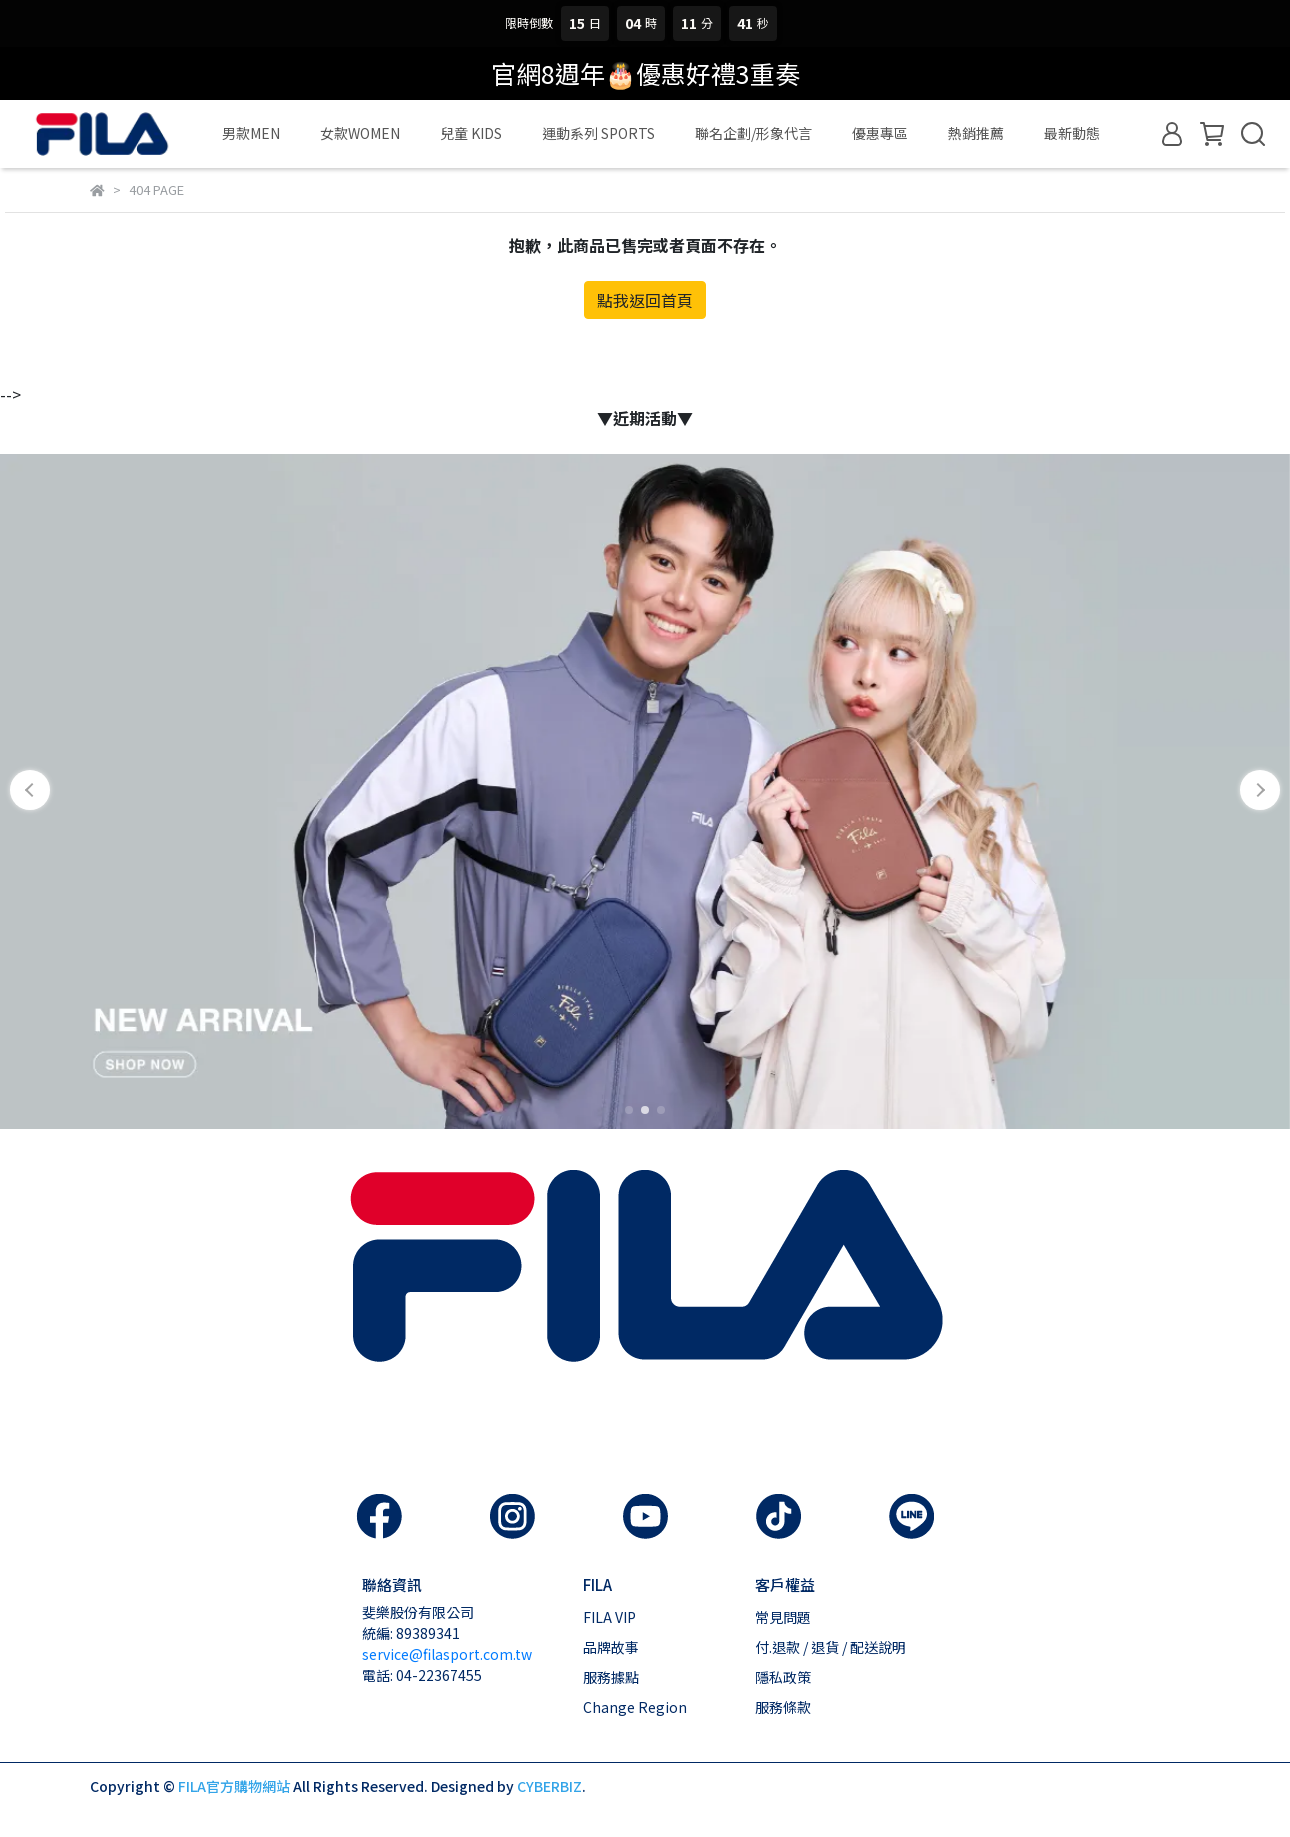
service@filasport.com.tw (447, 1654)
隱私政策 (783, 1677)
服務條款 (783, 1707)
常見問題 (783, 1617)
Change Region (635, 1707)
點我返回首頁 (645, 300)
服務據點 (611, 1677)
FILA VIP (609, 1617)
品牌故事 (611, 1647)
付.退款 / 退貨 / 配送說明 (830, 1647)
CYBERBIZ (549, 1786)
